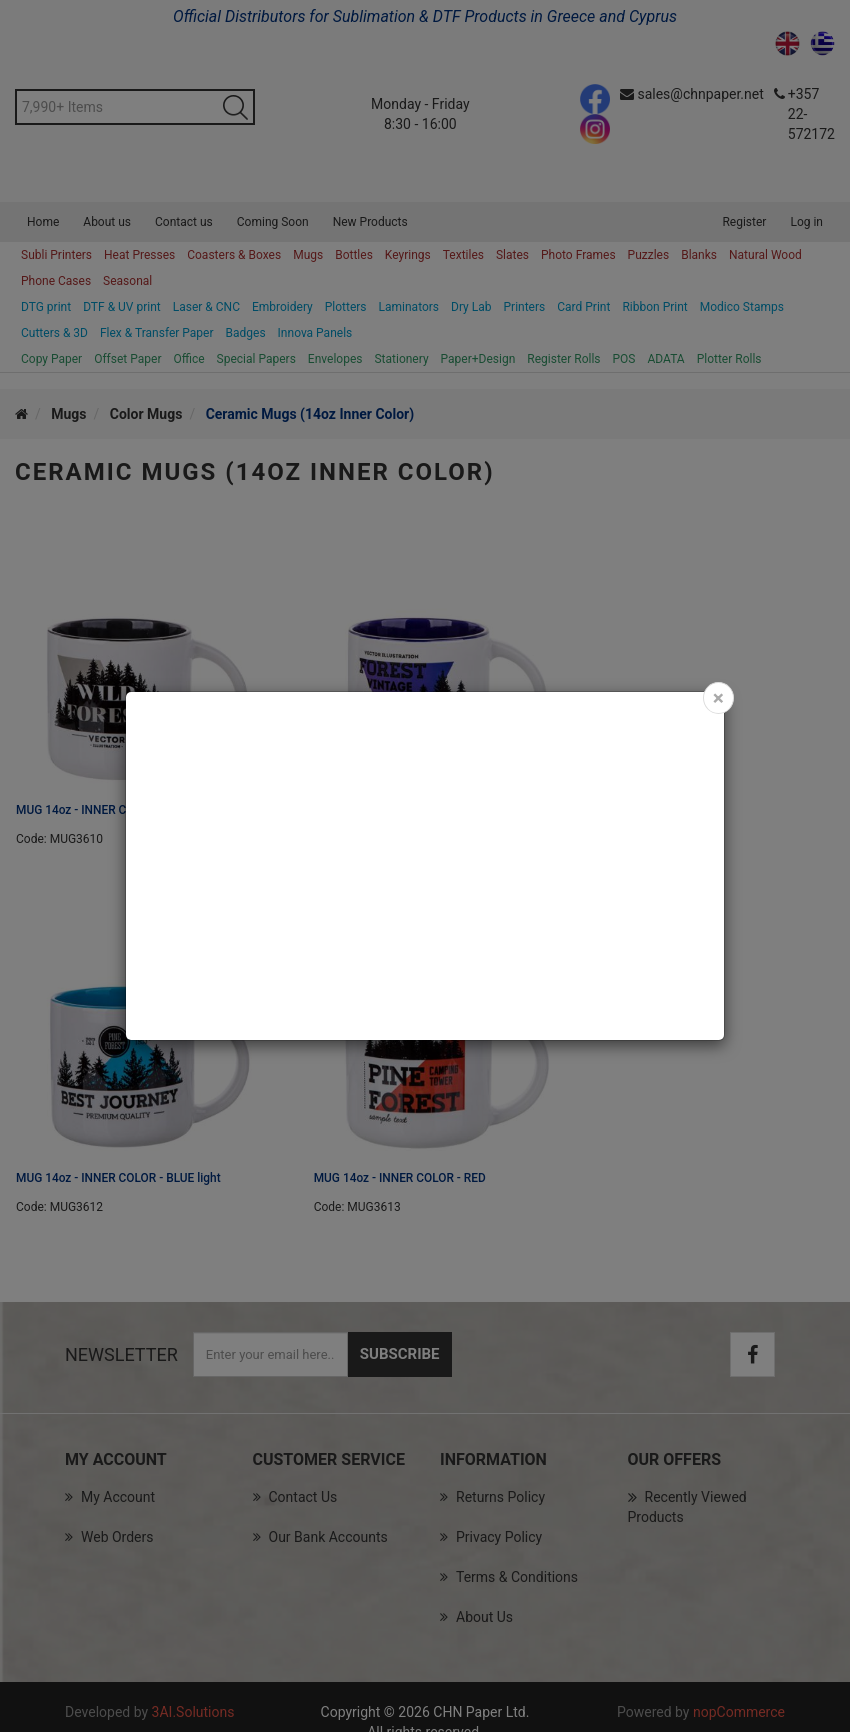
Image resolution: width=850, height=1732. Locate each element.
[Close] (718, 698)
